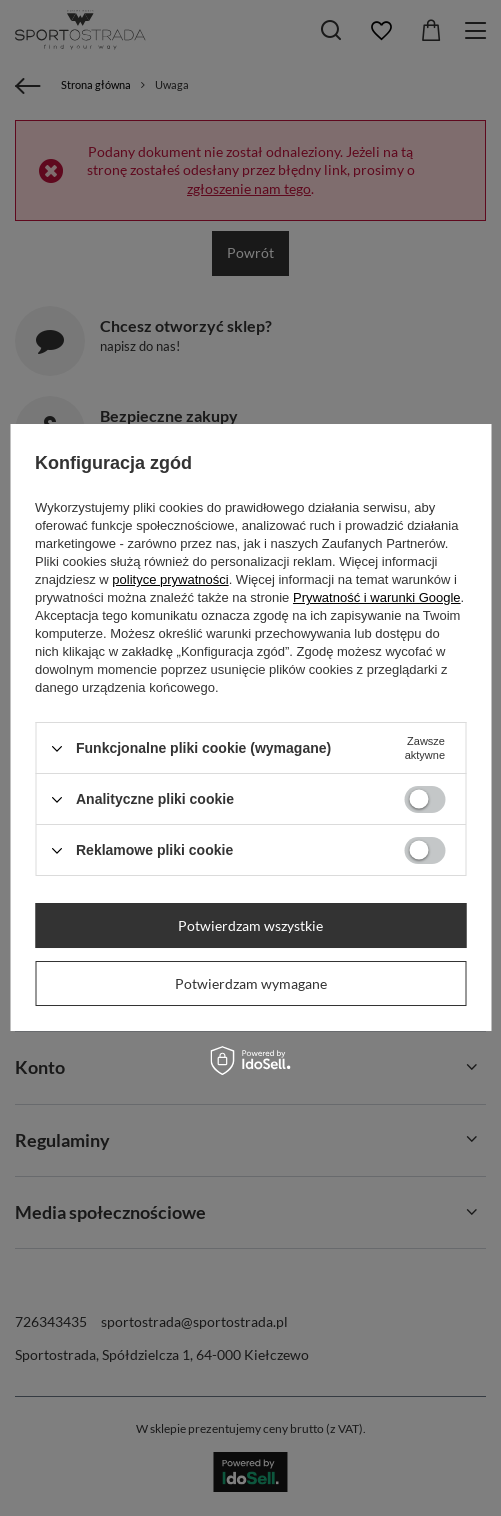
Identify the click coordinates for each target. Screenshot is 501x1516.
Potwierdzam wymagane (251, 983)
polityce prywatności (170, 579)
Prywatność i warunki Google (377, 597)
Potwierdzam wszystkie (250, 925)
